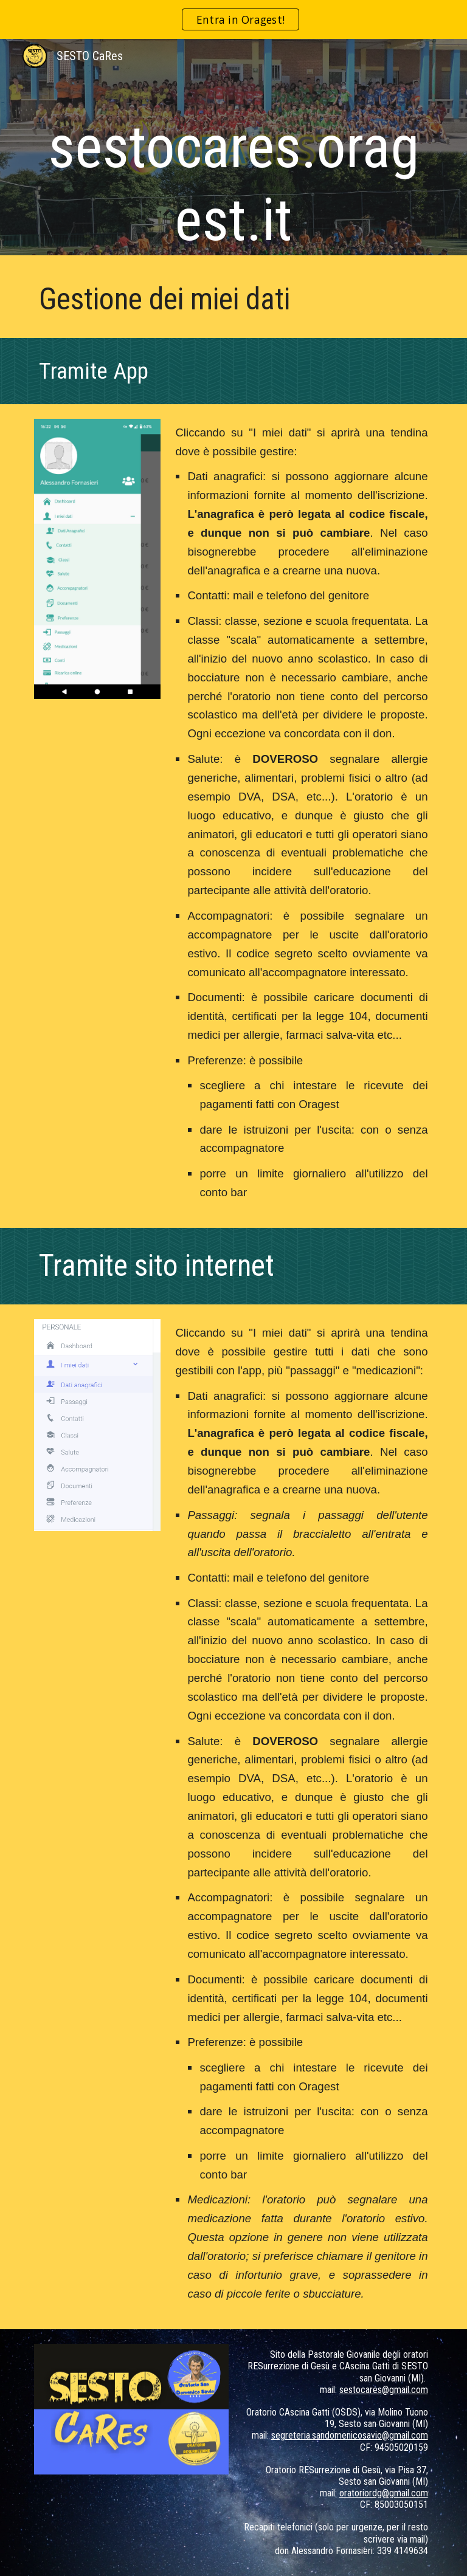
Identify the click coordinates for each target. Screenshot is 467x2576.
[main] (233, 150)
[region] (233, 19)
